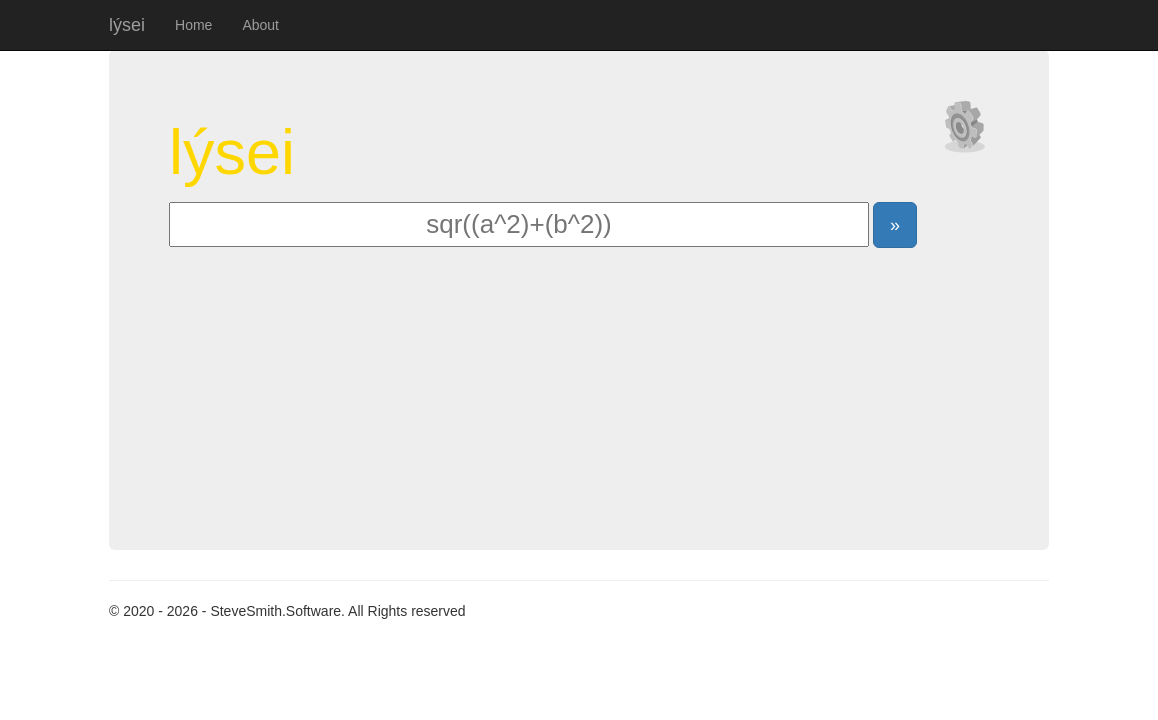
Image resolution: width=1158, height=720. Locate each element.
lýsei (127, 25)
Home (193, 25)
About (260, 25)
